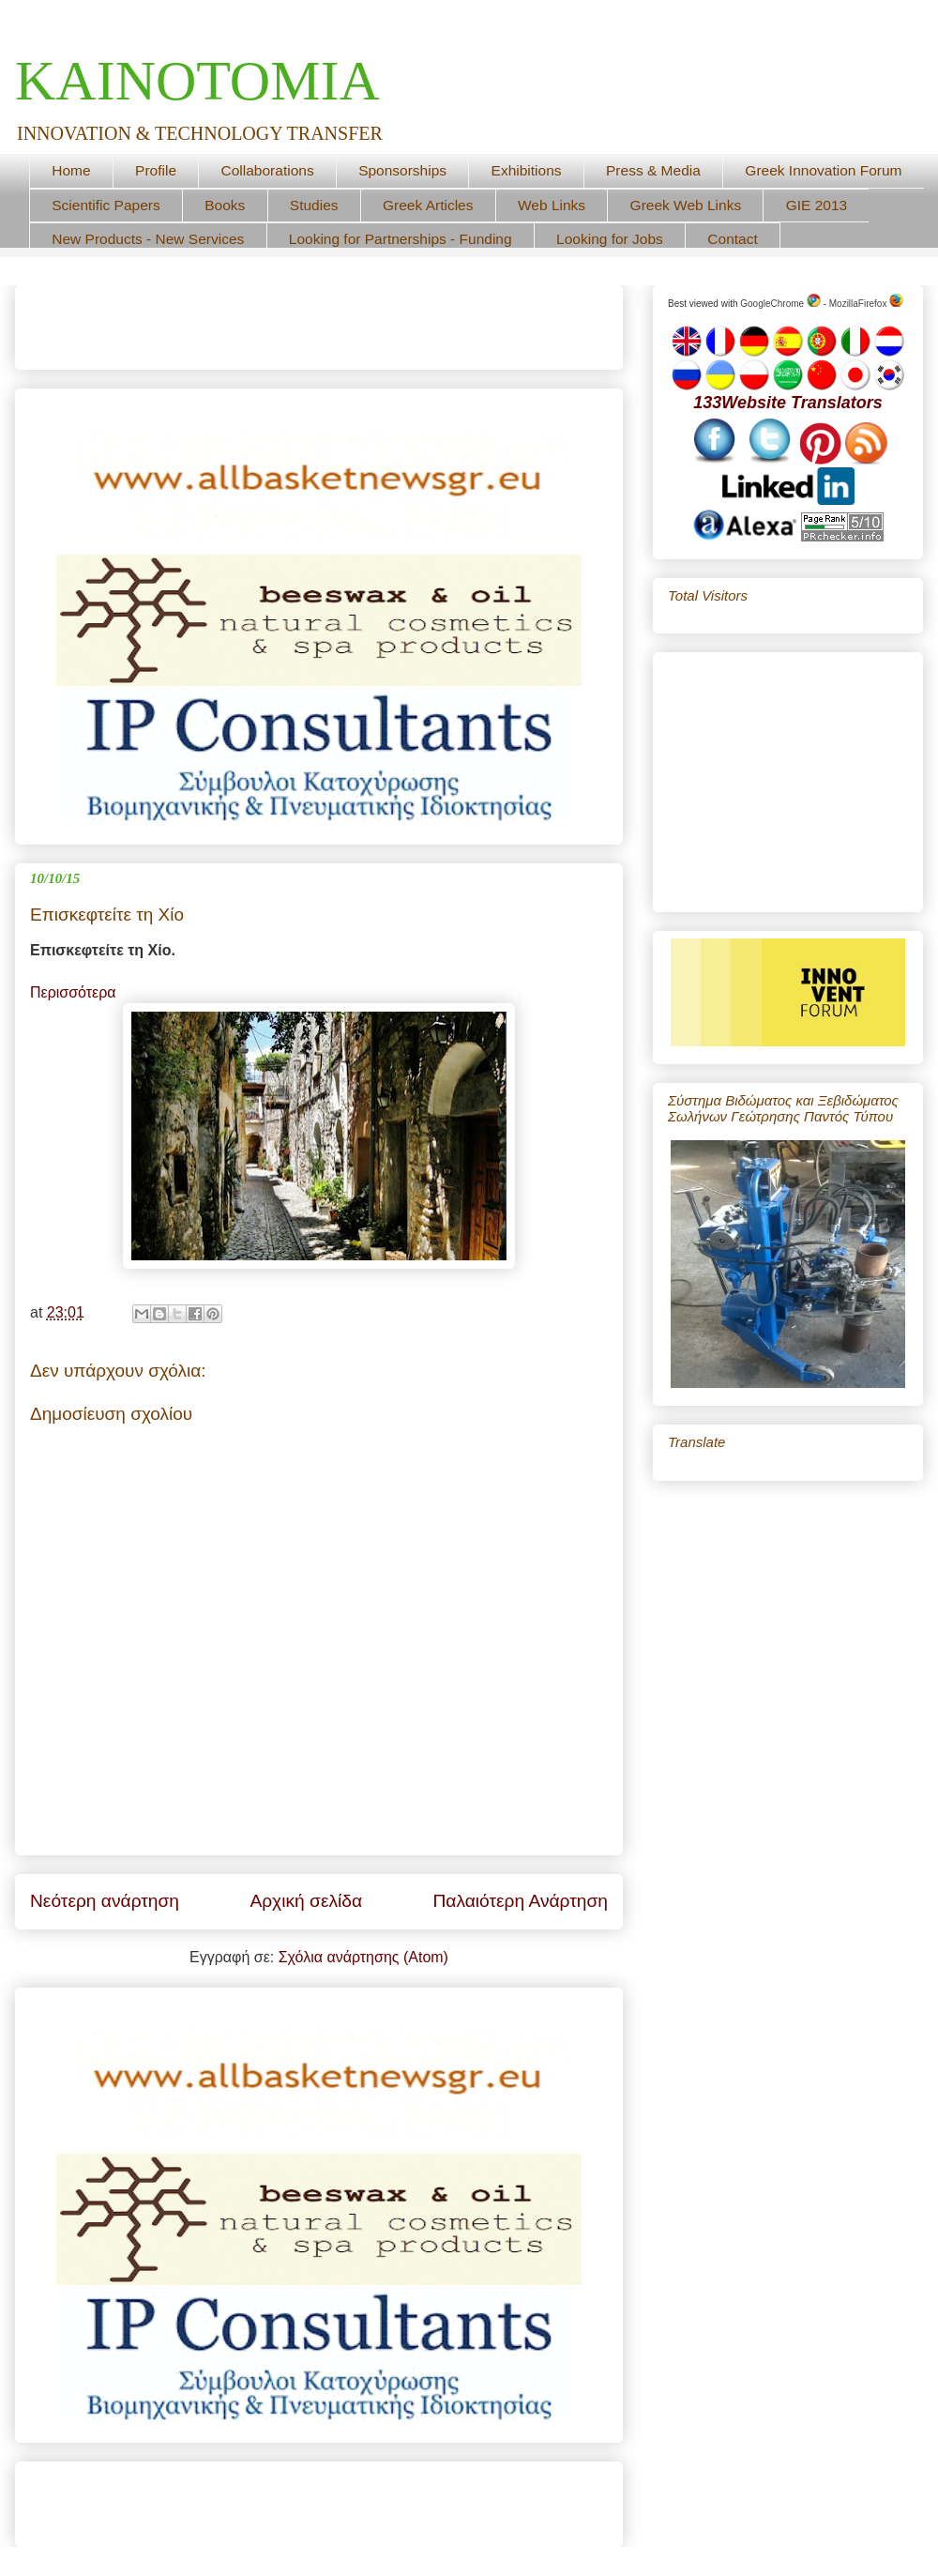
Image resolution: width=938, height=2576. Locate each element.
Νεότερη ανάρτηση (104, 1901)
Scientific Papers (105, 205)
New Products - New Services (148, 239)
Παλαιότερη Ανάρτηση (520, 1901)
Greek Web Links (686, 205)
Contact (732, 239)
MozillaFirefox (866, 303)
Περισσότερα (73, 992)
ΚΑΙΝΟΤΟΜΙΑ (197, 81)
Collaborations (267, 170)
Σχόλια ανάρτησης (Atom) (363, 1957)
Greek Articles (428, 205)
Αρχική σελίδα (306, 1901)
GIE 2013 (817, 205)
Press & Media (653, 170)
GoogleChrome (780, 303)
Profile (155, 170)
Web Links (551, 205)
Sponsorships (402, 170)
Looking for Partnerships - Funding (400, 239)
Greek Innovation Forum (823, 170)
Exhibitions (527, 170)
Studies (314, 205)
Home (71, 170)
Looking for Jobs (609, 239)
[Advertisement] (249, 321)
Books (224, 205)
